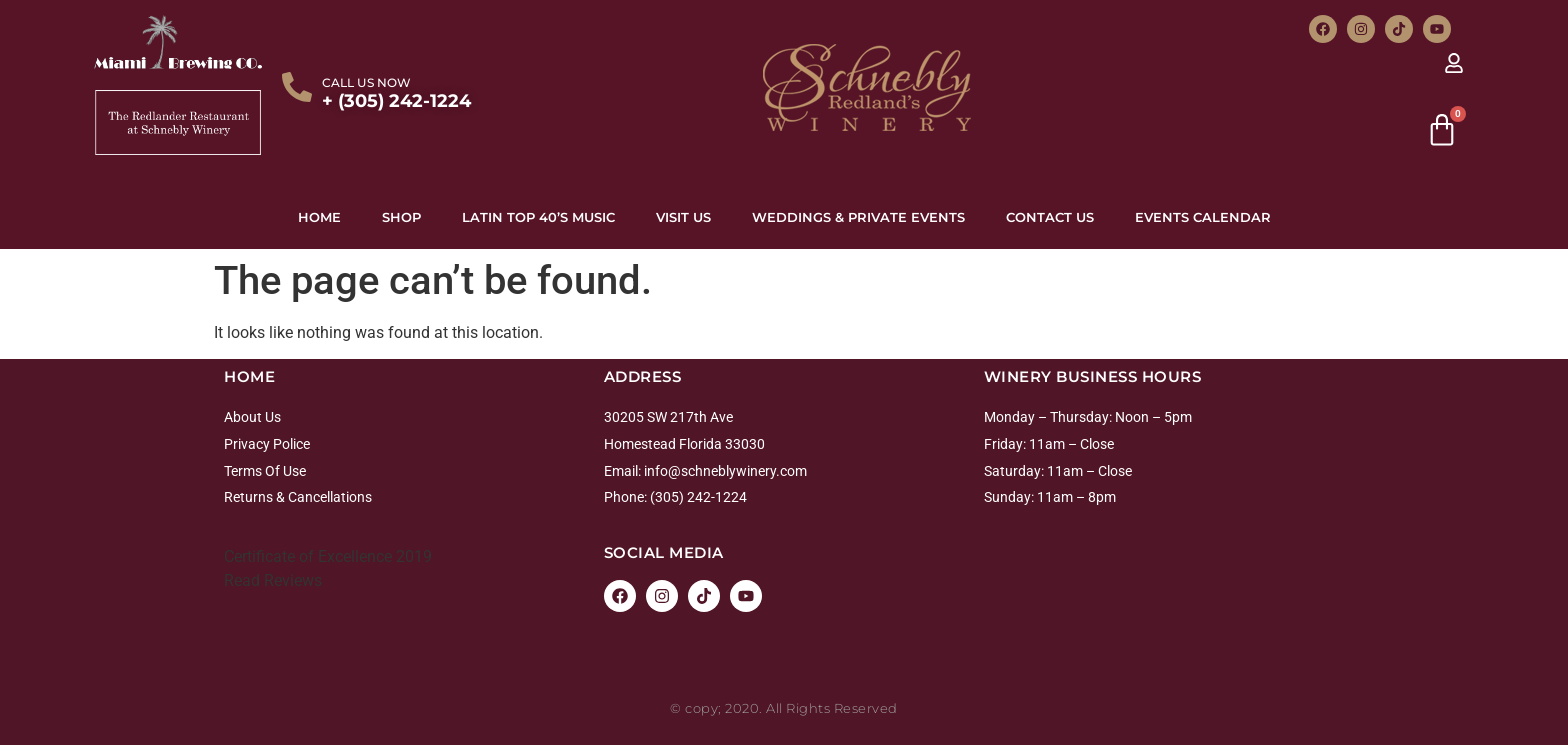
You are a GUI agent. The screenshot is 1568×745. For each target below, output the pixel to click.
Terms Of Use (265, 471)
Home (319, 217)
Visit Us (683, 217)
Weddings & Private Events (858, 217)
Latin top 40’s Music (538, 217)
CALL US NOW (366, 82)
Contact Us (1050, 217)
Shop (401, 217)
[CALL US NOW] (297, 87)
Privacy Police (267, 444)
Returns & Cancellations (298, 497)
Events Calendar (1203, 217)
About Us (252, 417)
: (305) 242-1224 (695, 497)
